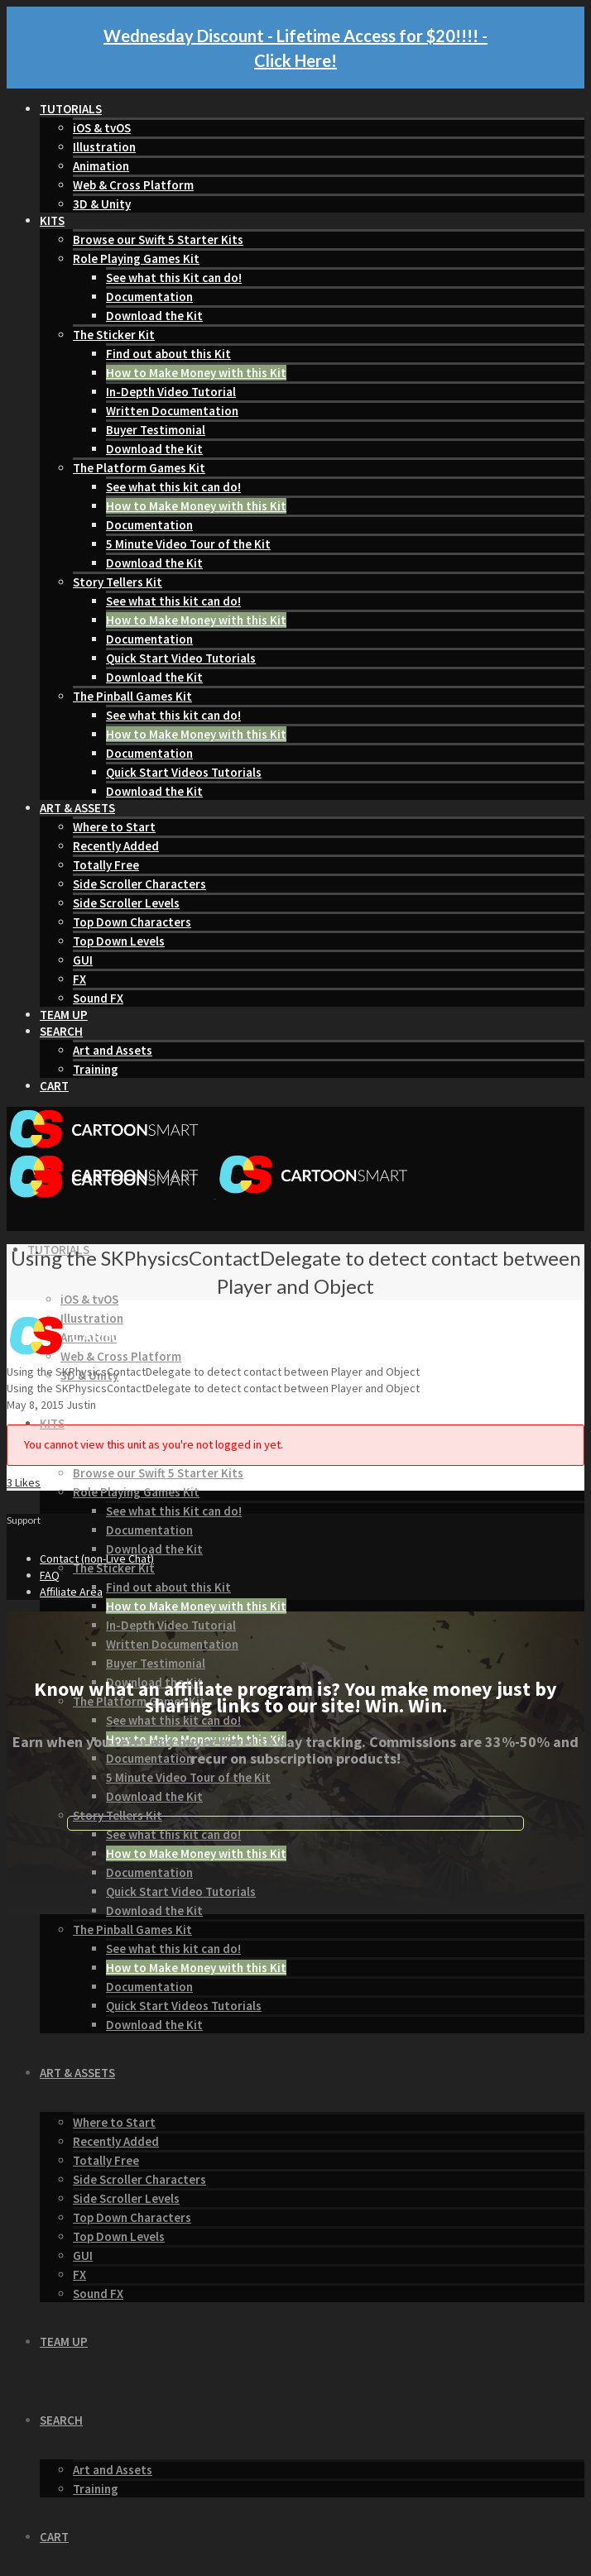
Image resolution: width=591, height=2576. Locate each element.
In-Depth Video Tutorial (171, 392)
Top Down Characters (132, 922)
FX (79, 979)
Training (95, 1069)
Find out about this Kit (168, 354)
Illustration (104, 147)
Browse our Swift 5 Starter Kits (158, 239)
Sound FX (98, 998)
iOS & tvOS (102, 128)
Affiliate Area (71, 1591)
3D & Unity (102, 204)
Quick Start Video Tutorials (181, 658)
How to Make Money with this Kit (196, 373)
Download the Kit (154, 315)
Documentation (149, 296)
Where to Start (114, 827)
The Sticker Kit (114, 334)
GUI (83, 960)
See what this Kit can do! (174, 277)
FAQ (50, 1575)
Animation (101, 166)
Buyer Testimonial (155, 430)
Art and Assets (112, 1050)
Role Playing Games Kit (136, 258)
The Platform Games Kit (139, 468)
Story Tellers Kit (117, 582)
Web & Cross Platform (133, 185)
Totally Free (106, 865)
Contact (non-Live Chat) (97, 1558)
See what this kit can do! (173, 487)
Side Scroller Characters (139, 884)
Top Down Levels (119, 941)
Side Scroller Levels (126, 903)
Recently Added (116, 846)
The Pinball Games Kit (132, 696)
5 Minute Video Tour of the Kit (188, 544)
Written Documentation (172, 411)
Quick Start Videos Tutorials (184, 772)
